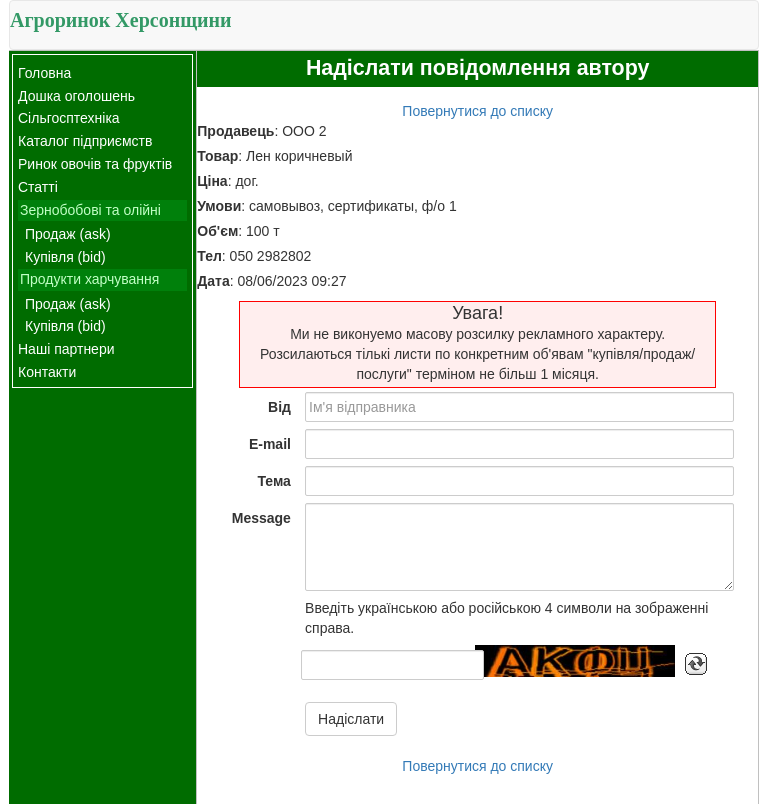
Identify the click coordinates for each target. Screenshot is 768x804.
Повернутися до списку (477, 111)
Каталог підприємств (85, 141)
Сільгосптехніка (69, 118)
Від (279, 407)
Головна (44, 73)
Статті (38, 187)
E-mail (270, 444)
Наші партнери (66, 349)
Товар (217, 156)
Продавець (235, 131)
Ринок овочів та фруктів (95, 164)
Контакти (47, 372)
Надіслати (351, 719)
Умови (219, 206)
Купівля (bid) (65, 257)
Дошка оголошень (76, 96)
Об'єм (217, 231)
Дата (213, 281)
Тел (209, 256)
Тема (273, 481)
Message (261, 518)
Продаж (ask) (68, 234)
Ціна (212, 181)
